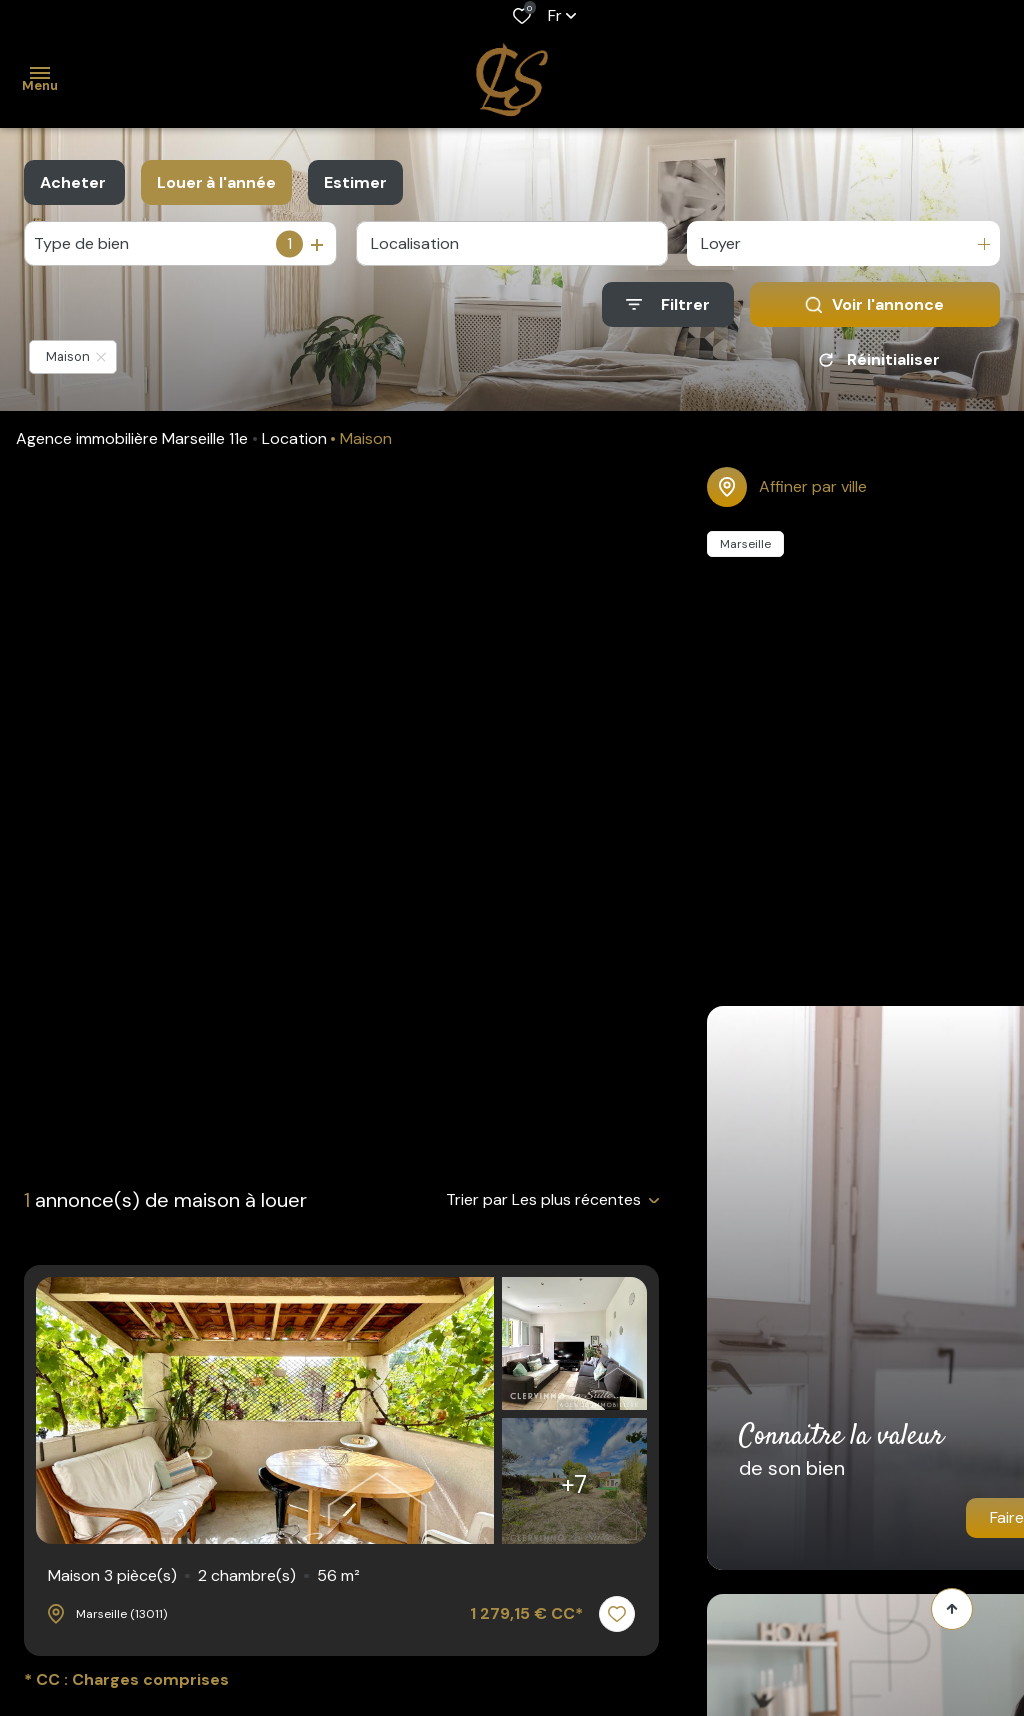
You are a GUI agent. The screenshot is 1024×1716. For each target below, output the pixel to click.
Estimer (355, 182)
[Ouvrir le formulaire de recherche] (668, 304)
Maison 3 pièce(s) (204, 1576)
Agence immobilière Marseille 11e (132, 438)
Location (294, 438)
